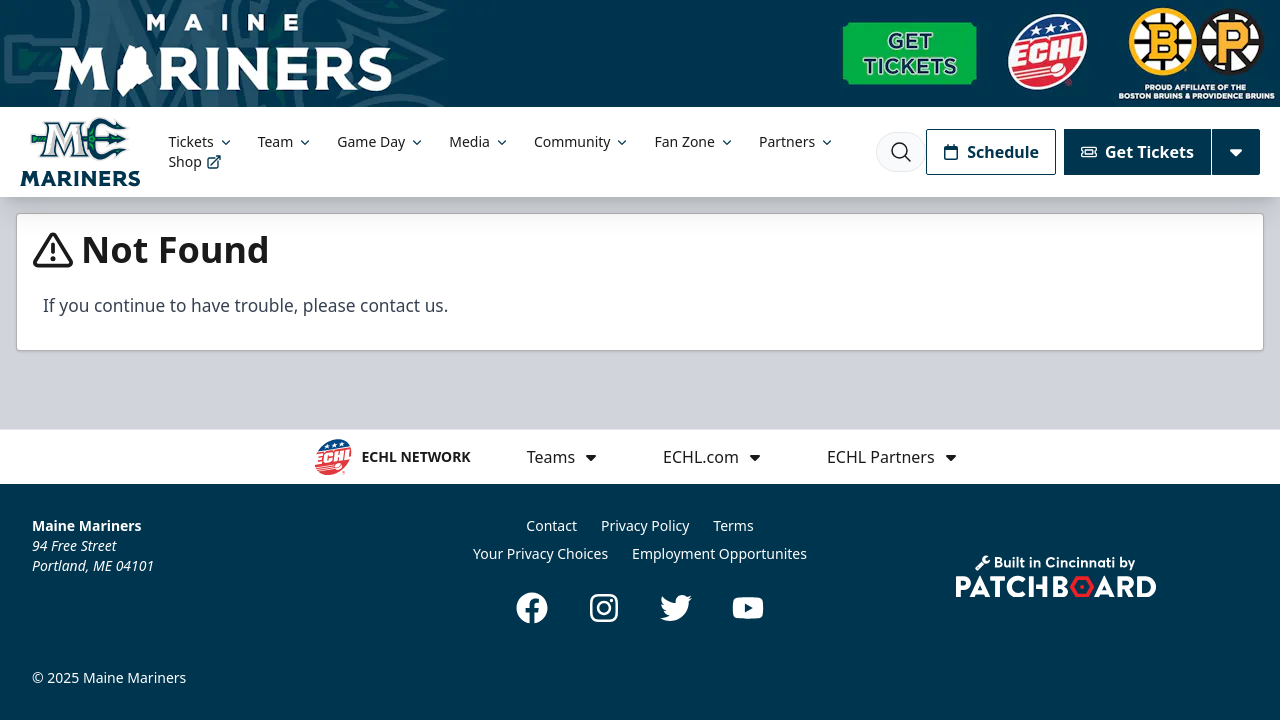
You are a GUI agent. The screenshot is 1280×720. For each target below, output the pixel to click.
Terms (733, 525)
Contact (551, 525)
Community (582, 141)
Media (479, 141)
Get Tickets (1137, 152)
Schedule (991, 152)
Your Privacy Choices (540, 553)
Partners (797, 141)
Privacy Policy (645, 525)
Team (286, 141)
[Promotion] (640, 53)
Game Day (381, 141)
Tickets (200, 141)
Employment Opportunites (719, 553)
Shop (194, 161)
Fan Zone (694, 141)
